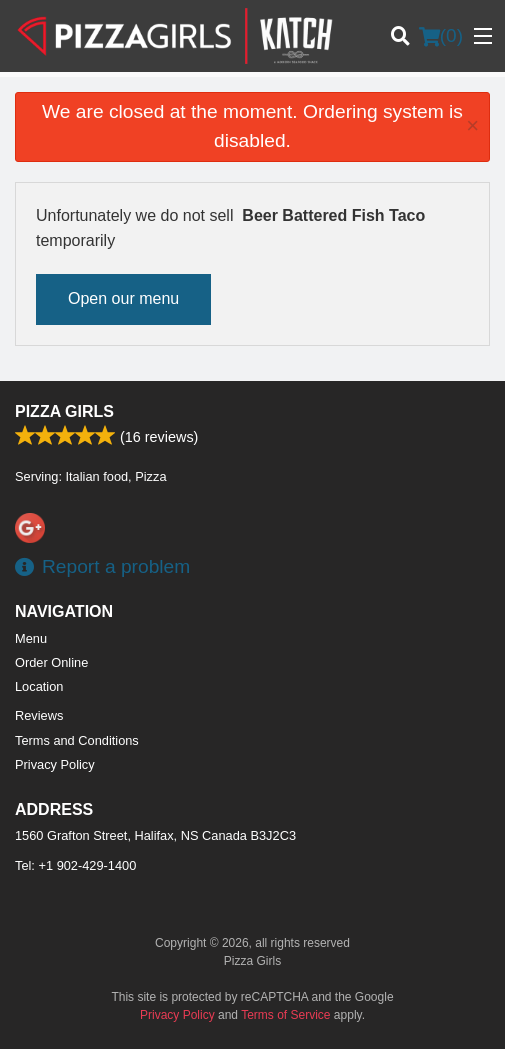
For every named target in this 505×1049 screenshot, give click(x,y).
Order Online (51, 662)
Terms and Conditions (77, 740)
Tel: (75, 865)
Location (39, 686)
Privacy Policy (55, 764)
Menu (31, 638)
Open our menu (123, 298)
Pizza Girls (64, 411)
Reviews (39, 715)
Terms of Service (285, 1015)
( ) (441, 36)
